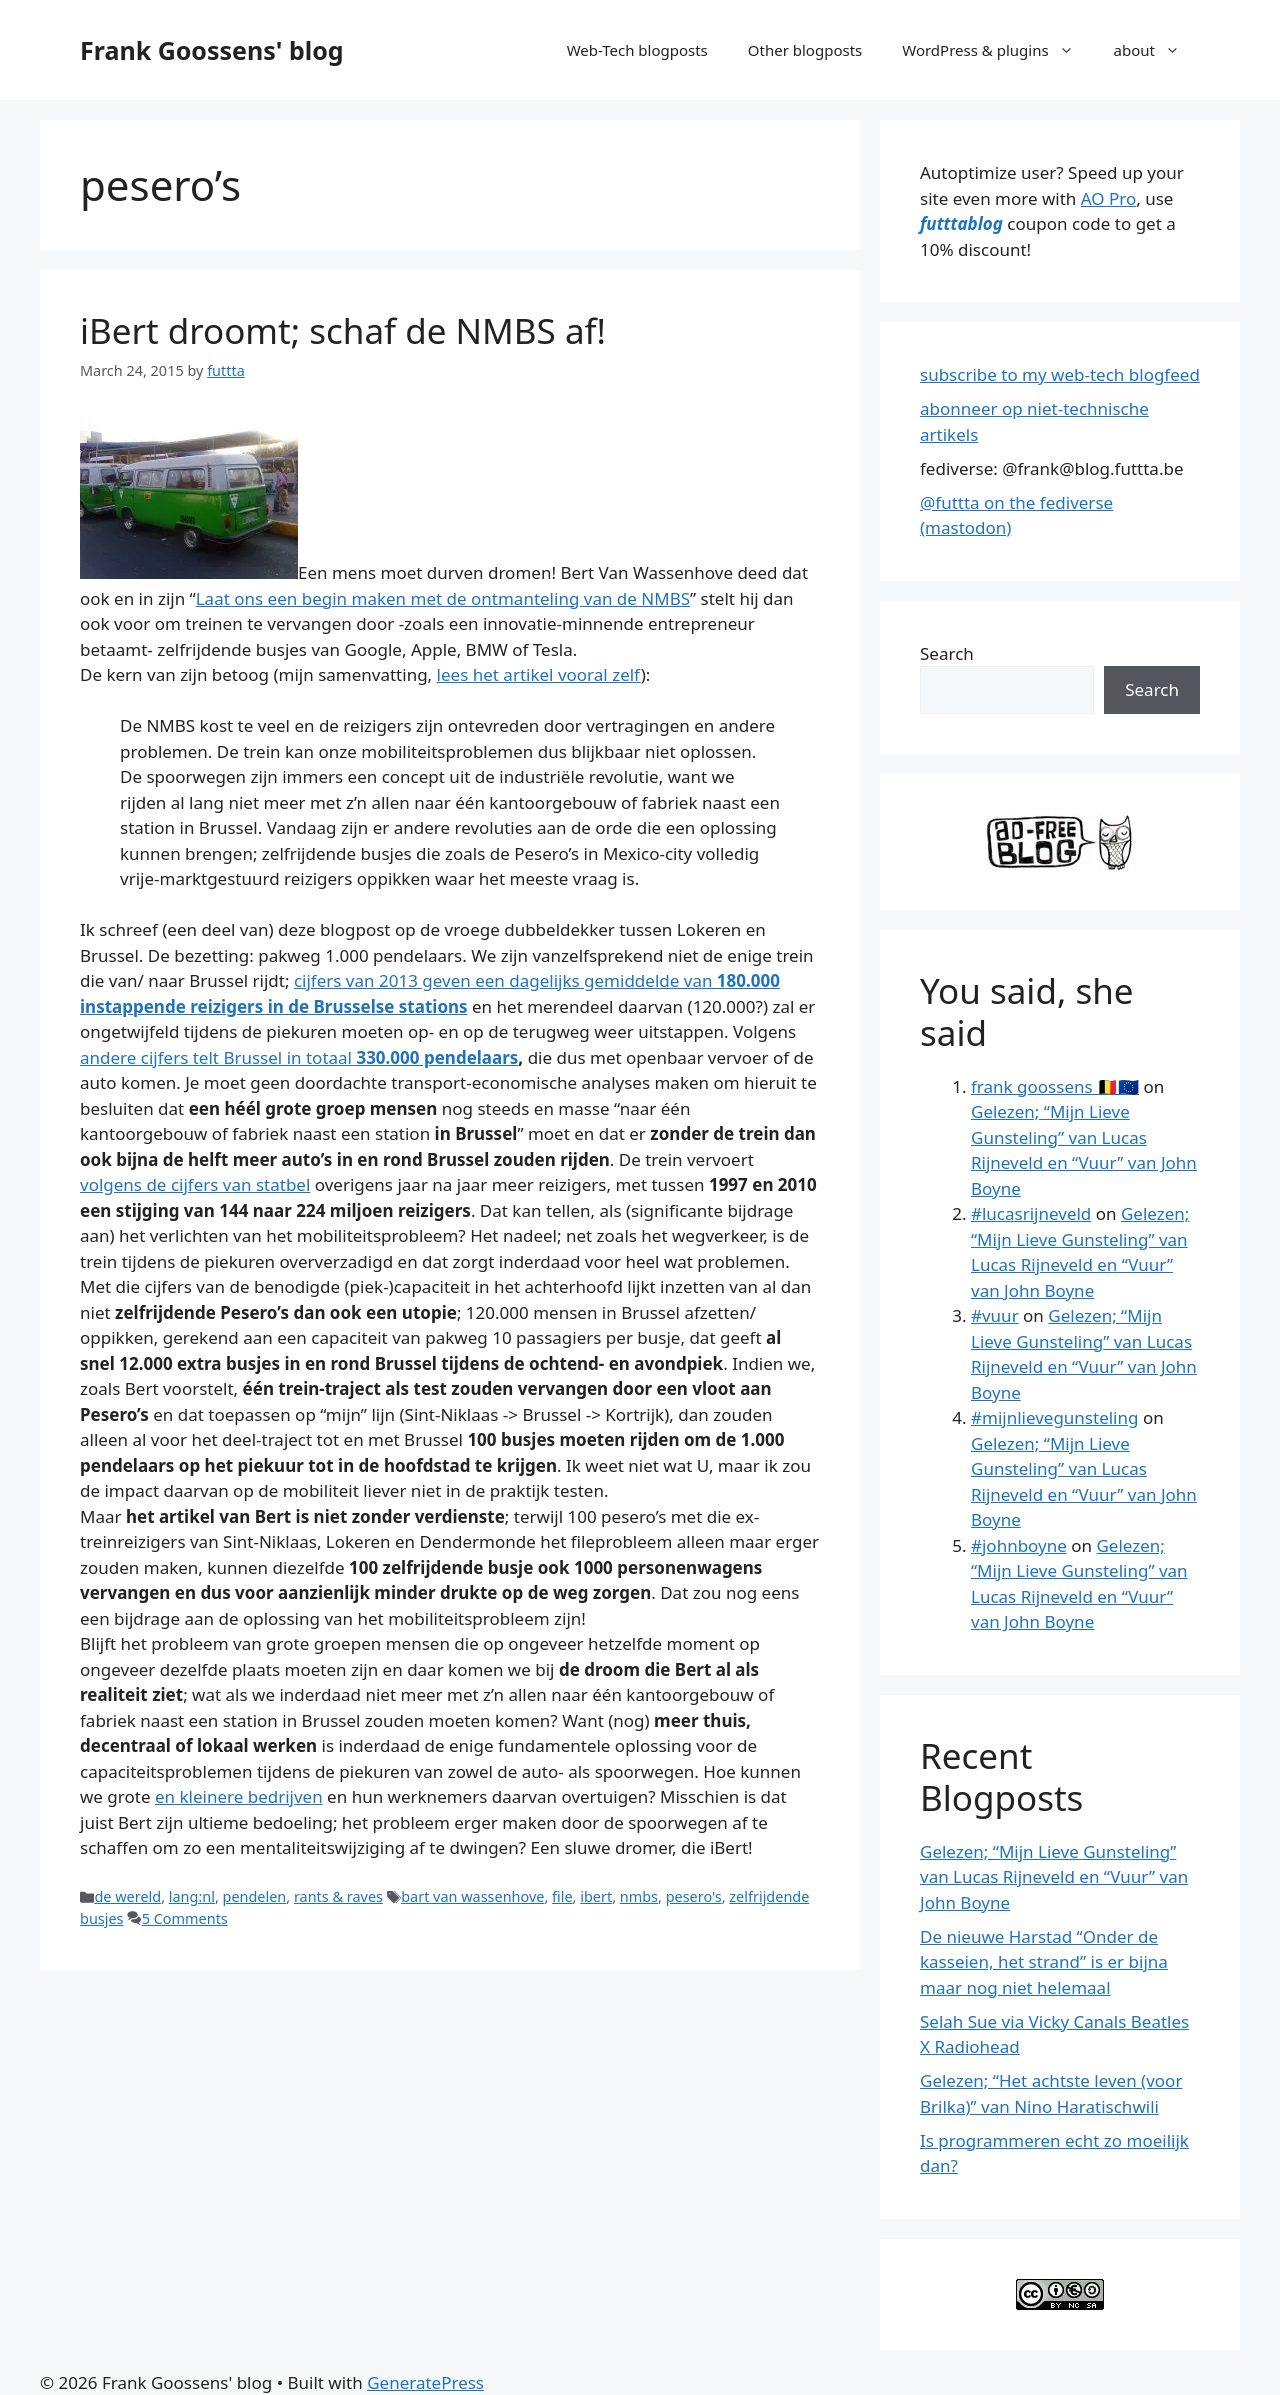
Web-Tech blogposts (637, 50)
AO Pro (1108, 198)
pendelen (255, 1896)
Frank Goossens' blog (212, 50)
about (1157, 50)
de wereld (127, 1896)
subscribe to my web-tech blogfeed (1060, 374)
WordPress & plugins (997, 50)
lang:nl (192, 1896)
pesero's (694, 1896)
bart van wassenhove (472, 1896)
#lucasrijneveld (1031, 1213)
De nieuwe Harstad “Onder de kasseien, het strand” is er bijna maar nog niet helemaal (1044, 1962)
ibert (596, 1896)
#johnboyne (1019, 1545)
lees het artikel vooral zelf (539, 674)
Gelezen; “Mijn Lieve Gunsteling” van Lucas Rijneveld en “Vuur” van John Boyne (1054, 1877)
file (562, 1896)
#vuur (995, 1315)
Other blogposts (805, 50)
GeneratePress (425, 2382)
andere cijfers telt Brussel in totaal (299, 1057)
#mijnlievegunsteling (1054, 1417)
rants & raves (338, 1896)
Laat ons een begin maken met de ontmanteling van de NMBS (443, 598)
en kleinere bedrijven (239, 1796)
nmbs (639, 1896)
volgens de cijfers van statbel (195, 1184)
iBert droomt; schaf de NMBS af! (343, 330)
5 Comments (185, 1918)
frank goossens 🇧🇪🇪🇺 (1055, 1086)
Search (947, 653)
